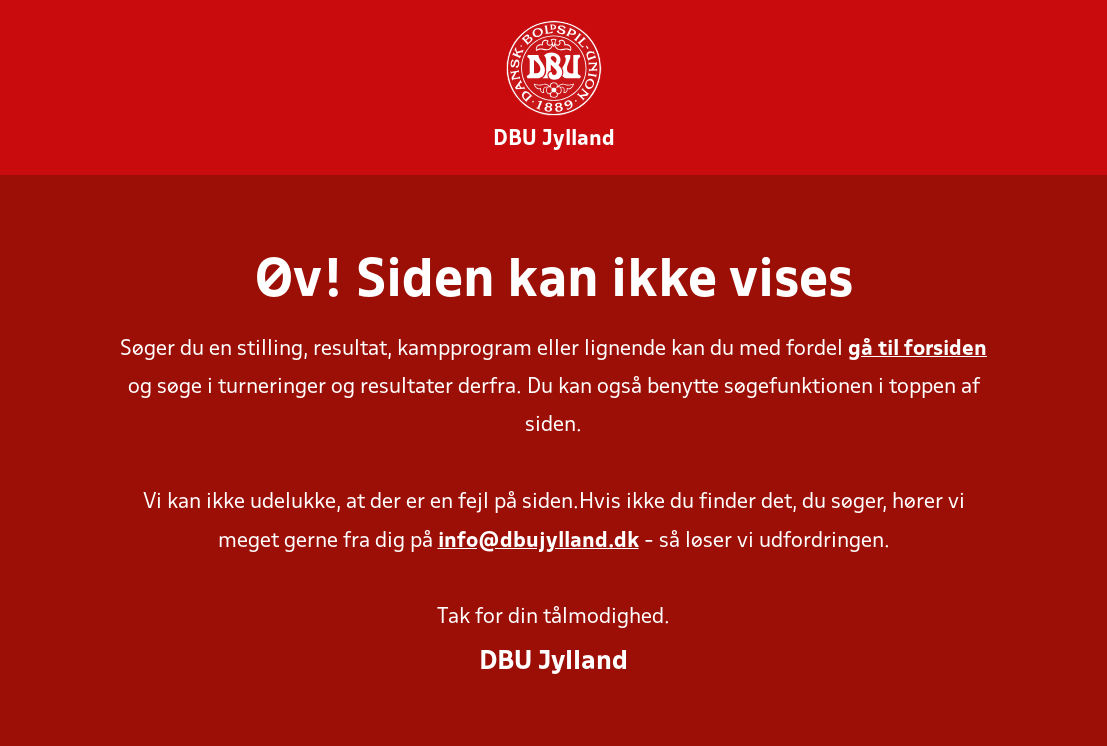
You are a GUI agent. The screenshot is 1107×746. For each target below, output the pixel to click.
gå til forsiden (917, 349)
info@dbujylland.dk (538, 541)
